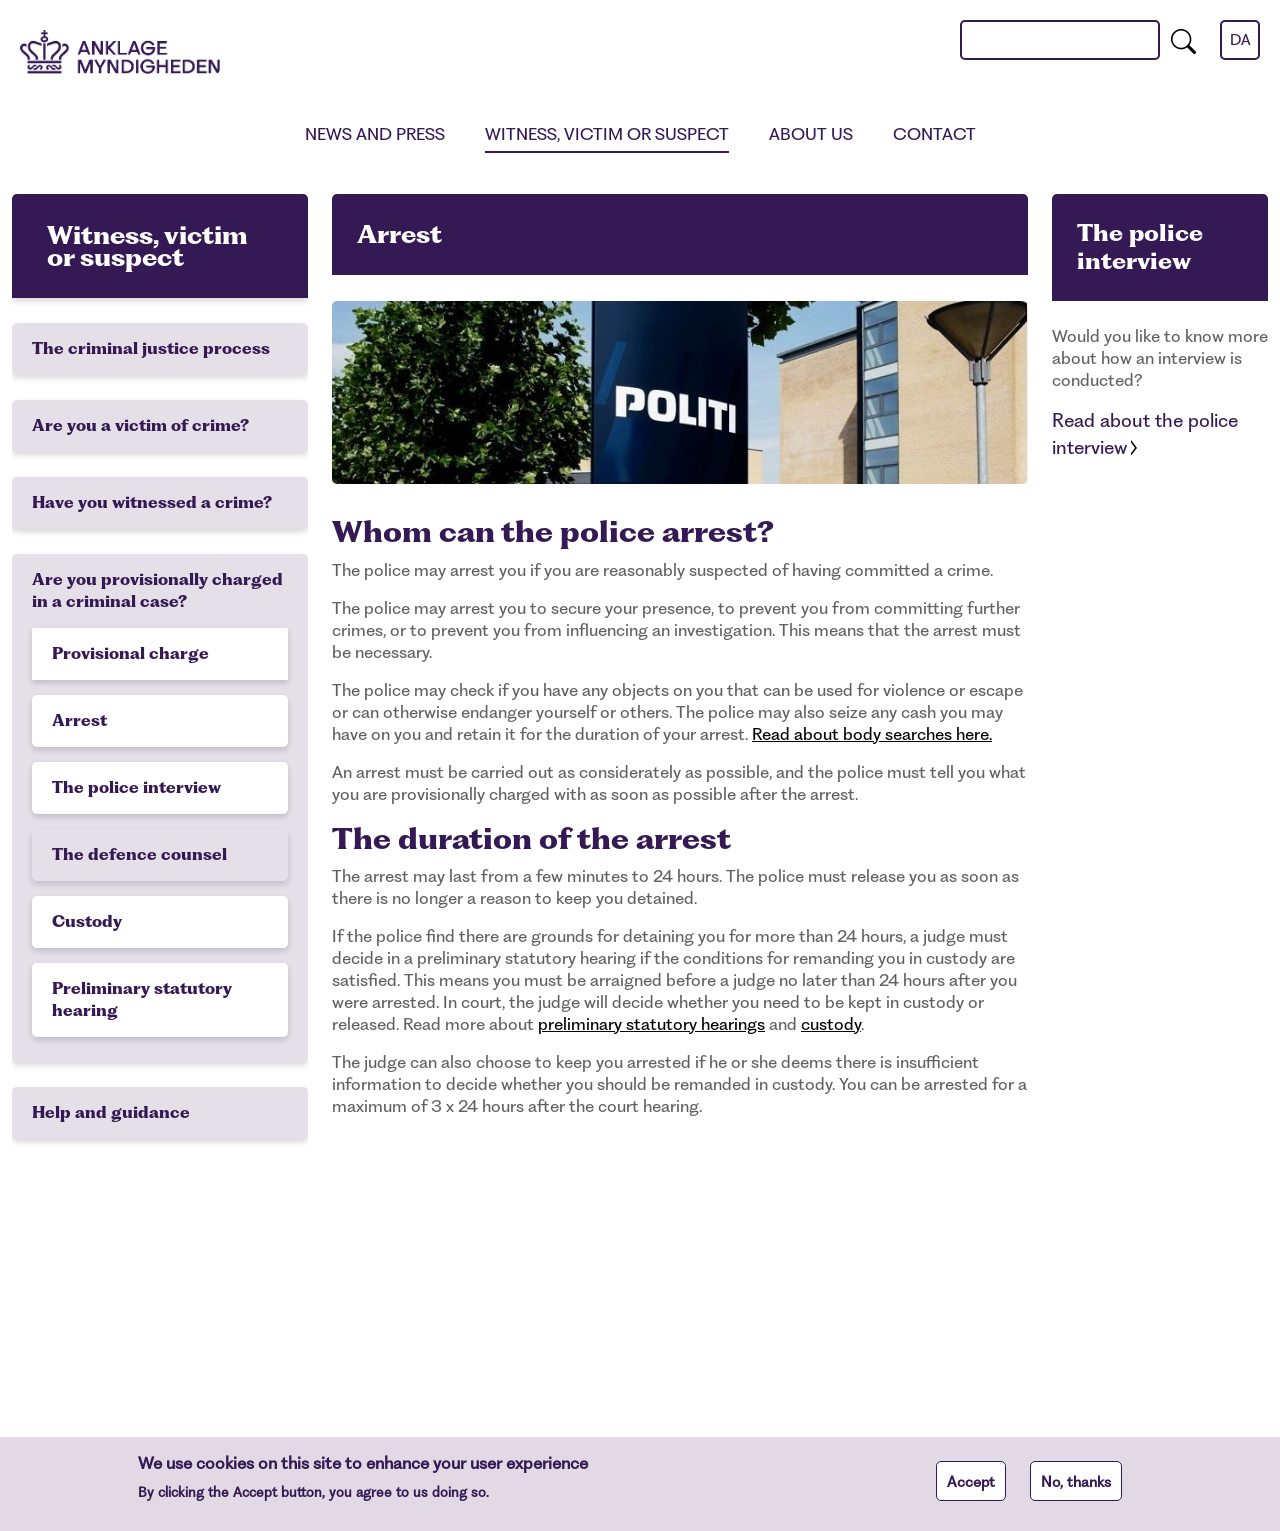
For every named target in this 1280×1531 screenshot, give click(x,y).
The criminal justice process (151, 348)
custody (831, 1024)
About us (811, 134)
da (1240, 40)
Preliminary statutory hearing (142, 999)
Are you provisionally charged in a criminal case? (157, 590)
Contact (934, 134)
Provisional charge (130, 653)
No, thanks (1076, 1487)
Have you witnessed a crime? (152, 502)
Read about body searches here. (872, 734)
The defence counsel (139, 854)
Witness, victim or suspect (607, 134)
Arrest (79, 720)
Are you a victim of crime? (140, 425)
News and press (375, 134)
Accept (971, 1487)
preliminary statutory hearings (651, 1024)
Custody (87, 921)
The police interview (136, 787)
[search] (1183, 40)
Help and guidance (111, 1112)
